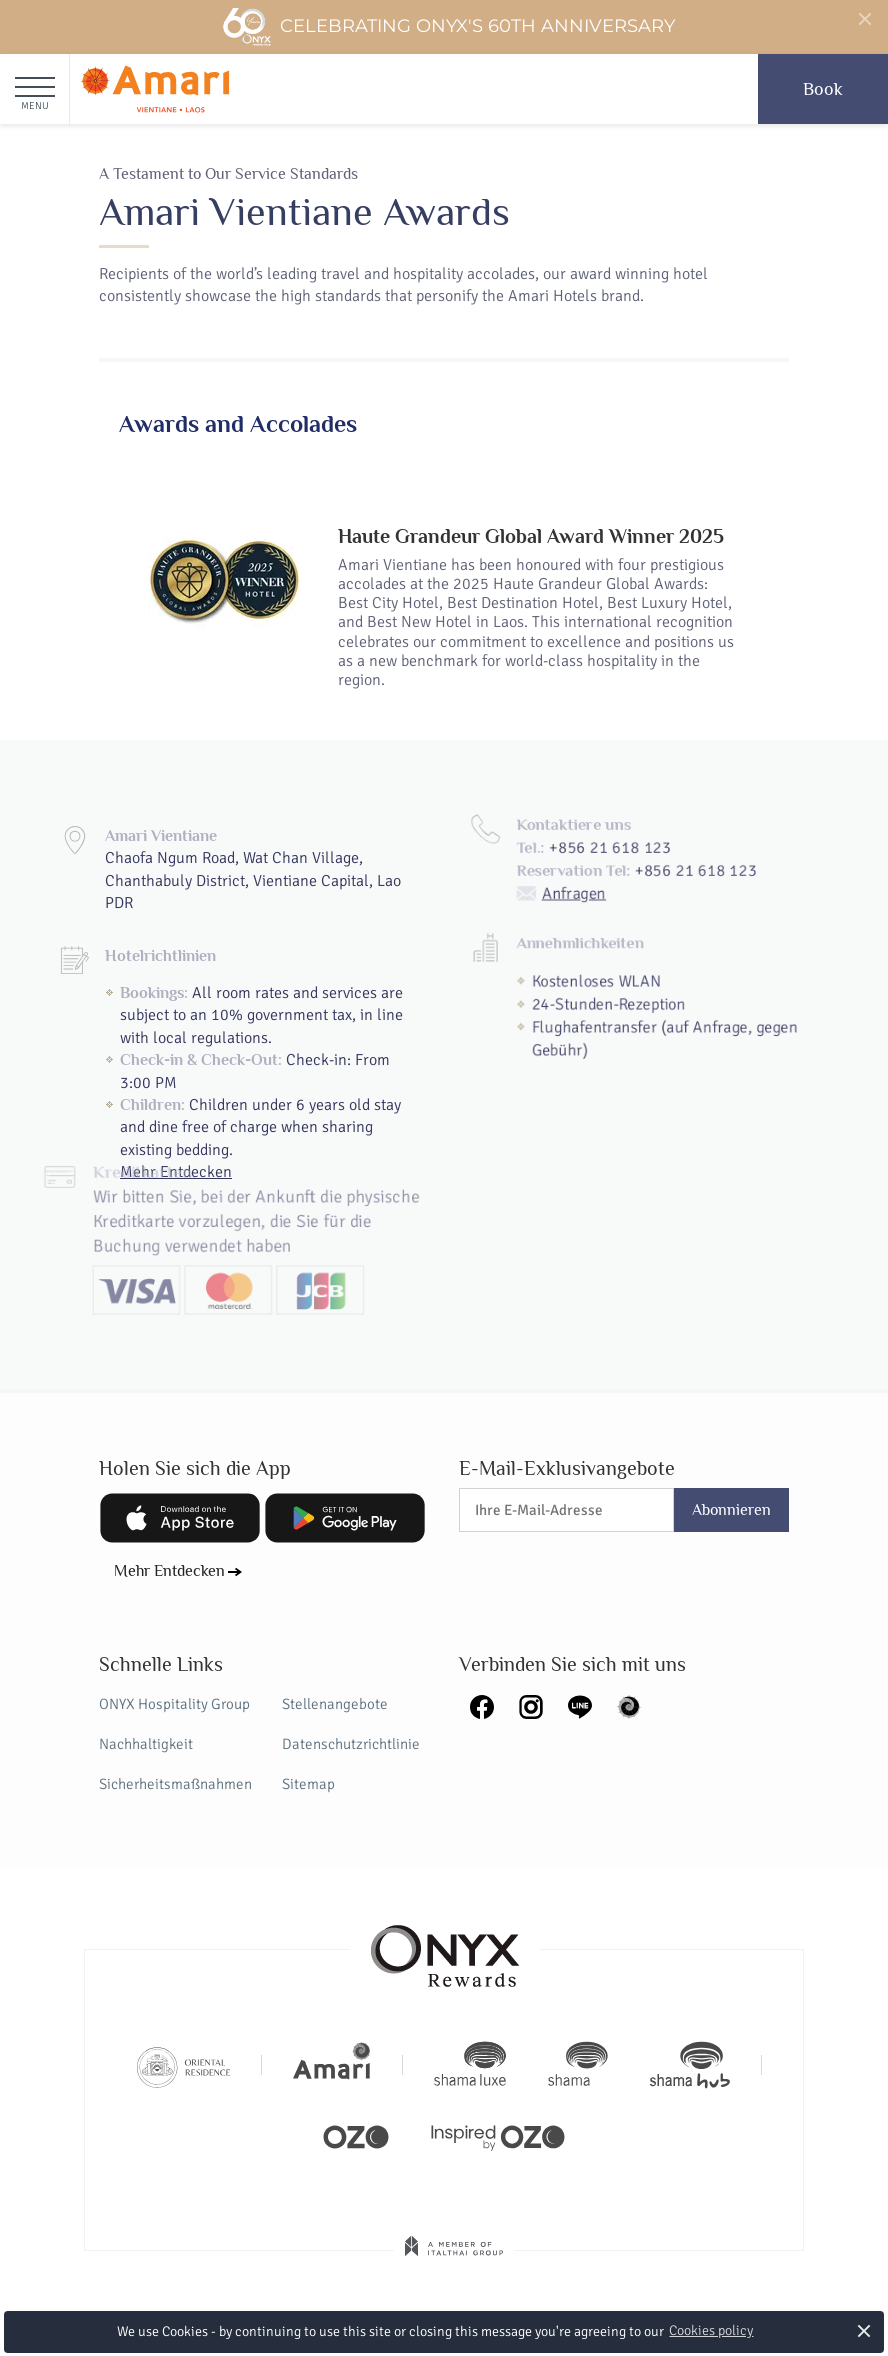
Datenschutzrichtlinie (351, 1744)
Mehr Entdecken (169, 1571)
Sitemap (308, 1784)
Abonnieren (731, 1510)
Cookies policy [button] (711, 2330)
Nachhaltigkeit (146, 1744)
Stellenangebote (335, 1704)
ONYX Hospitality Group (174, 1704)
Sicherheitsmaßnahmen (175, 1784)
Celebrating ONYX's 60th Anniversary (448, 27)
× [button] (863, 2330)
